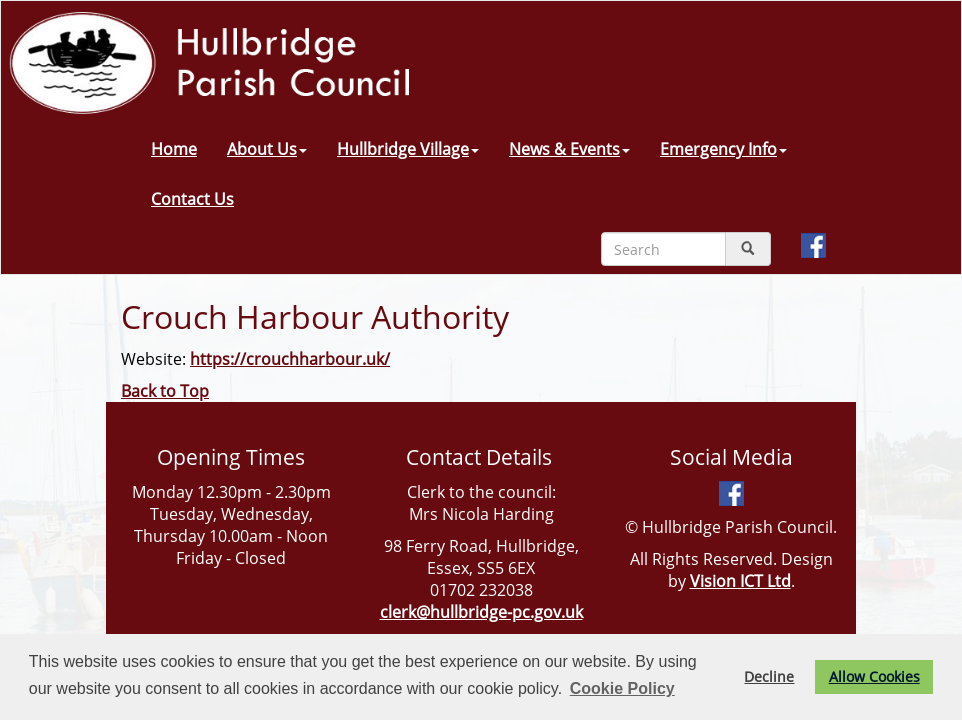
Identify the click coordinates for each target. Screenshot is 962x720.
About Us (267, 149)
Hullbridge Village (408, 149)
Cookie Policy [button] (622, 688)
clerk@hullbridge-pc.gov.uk (481, 612)
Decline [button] (769, 676)
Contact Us (192, 199)
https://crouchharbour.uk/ (290, 359)
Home (174, 149)
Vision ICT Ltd (740, 581)
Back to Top (165, 391)
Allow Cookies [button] (874, 676)
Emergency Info (723, 149)
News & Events (569, 149)
